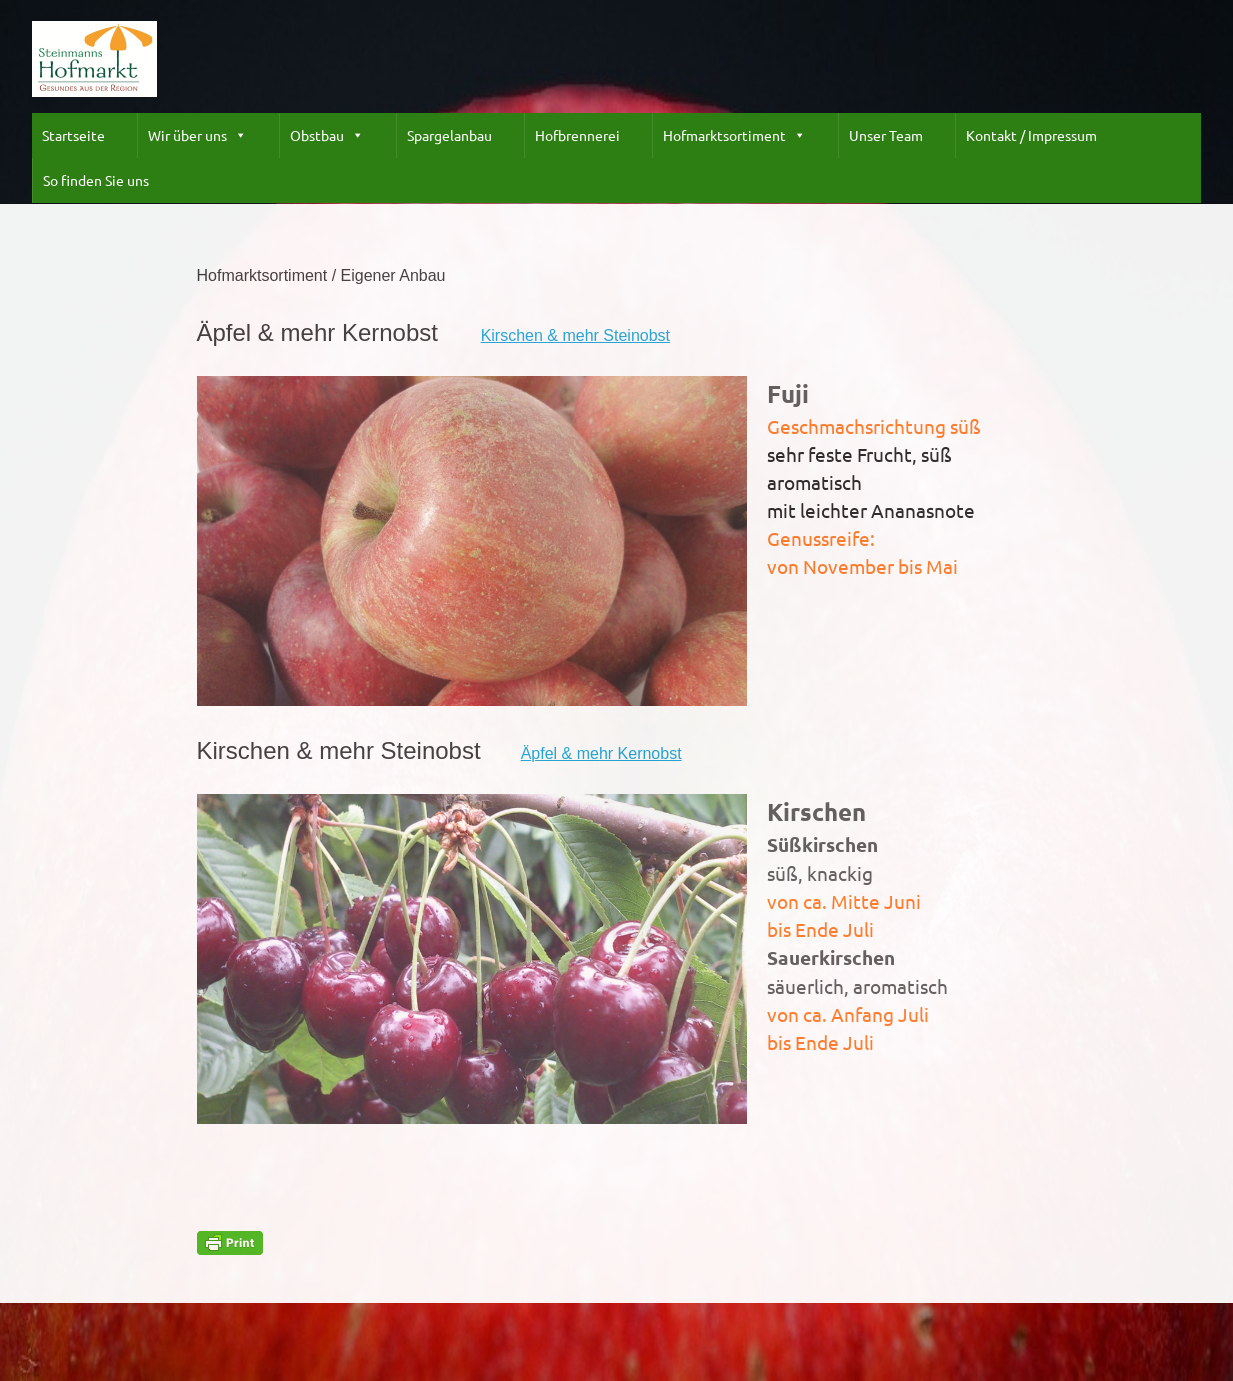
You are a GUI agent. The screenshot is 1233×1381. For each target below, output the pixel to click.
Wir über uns (197, 135)
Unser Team (886, 135)
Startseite (73, 135)
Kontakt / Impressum (1031, 135)
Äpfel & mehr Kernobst (601, 753)
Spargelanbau (449, 135)
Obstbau (327, 135)
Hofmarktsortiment (734, 135)
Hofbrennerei (577, 135)
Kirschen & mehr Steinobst (575, 335)
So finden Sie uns (96, 180)
